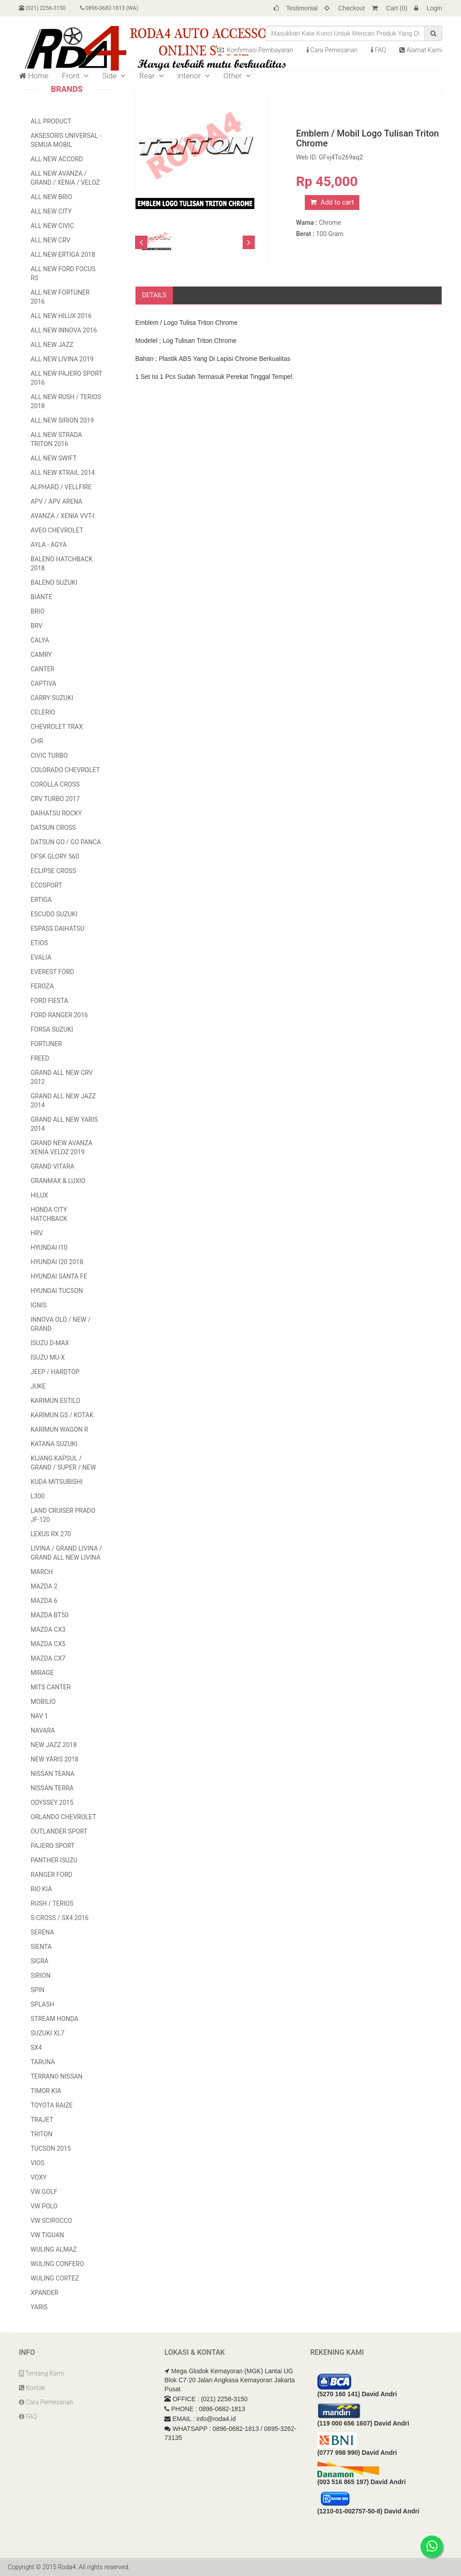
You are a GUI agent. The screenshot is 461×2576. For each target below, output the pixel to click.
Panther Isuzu (54, 1860)
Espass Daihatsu (57, 928)
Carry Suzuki (52, 697)
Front (75, 75)
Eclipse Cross (53, 870)
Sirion (40, 1975)
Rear (151, 75)
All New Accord (57, 159)
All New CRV (50, 240)
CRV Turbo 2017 (55, 798)
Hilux (39, 1195)
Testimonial (292, 8)
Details (154, 295)
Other (237, 75)
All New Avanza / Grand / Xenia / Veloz (65, 178)
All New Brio (51, 196)
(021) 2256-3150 (42, 8)
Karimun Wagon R (59, 1429)
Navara (43, 1730)
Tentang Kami (41, 2373)
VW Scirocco (51, 2220)
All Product (51, 121)
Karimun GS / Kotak (62, 1415)
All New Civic (52, 225)
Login (424, 8)
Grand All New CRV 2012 (62, 1077)
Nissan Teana (52, 1773)
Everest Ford (52, 971)
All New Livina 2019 (62, 359)
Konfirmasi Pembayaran (255, 50)
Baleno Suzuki (54, 582)
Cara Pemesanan (332, 50)
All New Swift (54, 458)
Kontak (32, 2387)
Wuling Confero (57, 2263)
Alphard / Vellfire (61, 487)
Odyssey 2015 (52, 1802)
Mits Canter (51, 1687)
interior (193, 75)
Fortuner (46, 1043)
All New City (51, 211)
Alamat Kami (420, 50)
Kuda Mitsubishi (57, 1481)
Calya (40, 640)
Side (114, 75)
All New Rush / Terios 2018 (66, 401)
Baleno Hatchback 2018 (62, 563)
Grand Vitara (52, 1166)
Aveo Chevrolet (57, 530)
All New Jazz (52, 344)
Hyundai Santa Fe (59, 1276)
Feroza (42, 986)
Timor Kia (46, 2090)
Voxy (39, 2177)
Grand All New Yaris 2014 (64, 1124)
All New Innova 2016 (64, 330)
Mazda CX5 (48, 1644)
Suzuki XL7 (47, 2033)
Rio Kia (41, 1889)
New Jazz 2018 (54, 1744)
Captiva (43, 683)
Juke (38, 1386)
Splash (42, 2004)
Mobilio (43, 1701)
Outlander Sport (59, 1831)
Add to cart (332, 202)
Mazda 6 (44, 1600)
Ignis (38, 1305)
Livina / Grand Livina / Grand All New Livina (66, 1553)
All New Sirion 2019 (62, 420)
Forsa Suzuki (52, 1029)
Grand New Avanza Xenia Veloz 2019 (61, 1147)
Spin (38, 1989)
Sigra (39, 1961)
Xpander (45, 2292)
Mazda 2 (44, 1586)
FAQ (378, 50)
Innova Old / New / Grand (60, 1324)
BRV (36, 625)
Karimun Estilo (55, 1400)
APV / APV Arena (56, 501)
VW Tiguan (47, 2235)
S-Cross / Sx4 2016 (60, 1917)
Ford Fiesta (49, 1000)
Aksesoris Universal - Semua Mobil (66, 140)
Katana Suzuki (54, 1443)
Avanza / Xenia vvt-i (63, 515)
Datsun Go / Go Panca (66, 842)
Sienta (41, 1946)
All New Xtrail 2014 (63, 472)
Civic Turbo (49, 755)
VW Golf (44, 2191)
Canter (42, 669)
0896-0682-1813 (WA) (109, 8)
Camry (41, 654)
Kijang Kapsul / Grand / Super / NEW (63, 1463)
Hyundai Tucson (57, 1290)
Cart (386, 8)
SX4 (36, 2047)
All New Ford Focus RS (63, 273)
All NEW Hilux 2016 (61, 315)
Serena (42, 1932)
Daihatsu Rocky (56, 813)
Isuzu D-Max (50, 1343)
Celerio (43, 712)
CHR (37, 741)
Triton (41, 2134)
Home (34, 75)
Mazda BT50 (49, 1615)
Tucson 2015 (51, 2148)
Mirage (42, 1672)
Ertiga (41, 899)
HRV (37, 1233)
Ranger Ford (51, 1874)
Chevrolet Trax (57, 726)
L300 (38, 1496)
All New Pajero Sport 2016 (66, 378)
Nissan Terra (52, 1788)
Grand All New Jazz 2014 (63, 1100)
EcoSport (46, 885)
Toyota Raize (52, 2105)
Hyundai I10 (49, 1247)
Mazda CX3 (48, 1629)
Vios (38, 2162)
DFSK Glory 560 (55, 856)
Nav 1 (39, 1716)
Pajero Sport (53, 1845)
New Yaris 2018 (54, 1759)
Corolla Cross (55, 784)
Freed (40, 1058)
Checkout (341, 8)
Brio (38, 611)
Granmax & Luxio (58, 1180)
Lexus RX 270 (51, 1534)
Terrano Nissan (56, 2076)
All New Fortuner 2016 (60, 297)
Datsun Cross (53, 827)
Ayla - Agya (49, 544)
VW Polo (44, 2206)
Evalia (41, 957)
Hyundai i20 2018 (57, 1261)
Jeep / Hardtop (55, 1371)
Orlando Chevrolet (63, 1816)
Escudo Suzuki (54, 914)
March (42, 1571)
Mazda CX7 (48, 1658)
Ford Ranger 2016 (59, 1015)
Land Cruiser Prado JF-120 (63, 1515)
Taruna (43, 2062)
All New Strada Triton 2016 (56, 439)
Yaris (39, 2307)
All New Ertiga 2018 (63, 254)
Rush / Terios (52, 1903)
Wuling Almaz (54, 2249)
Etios (39, 943)
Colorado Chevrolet (65, 770)
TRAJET (42, 2119)
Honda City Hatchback (49, 1214)
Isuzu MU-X (48, 1357)
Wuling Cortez (55, 2278)
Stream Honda (54, 2018)
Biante (41, 597)
